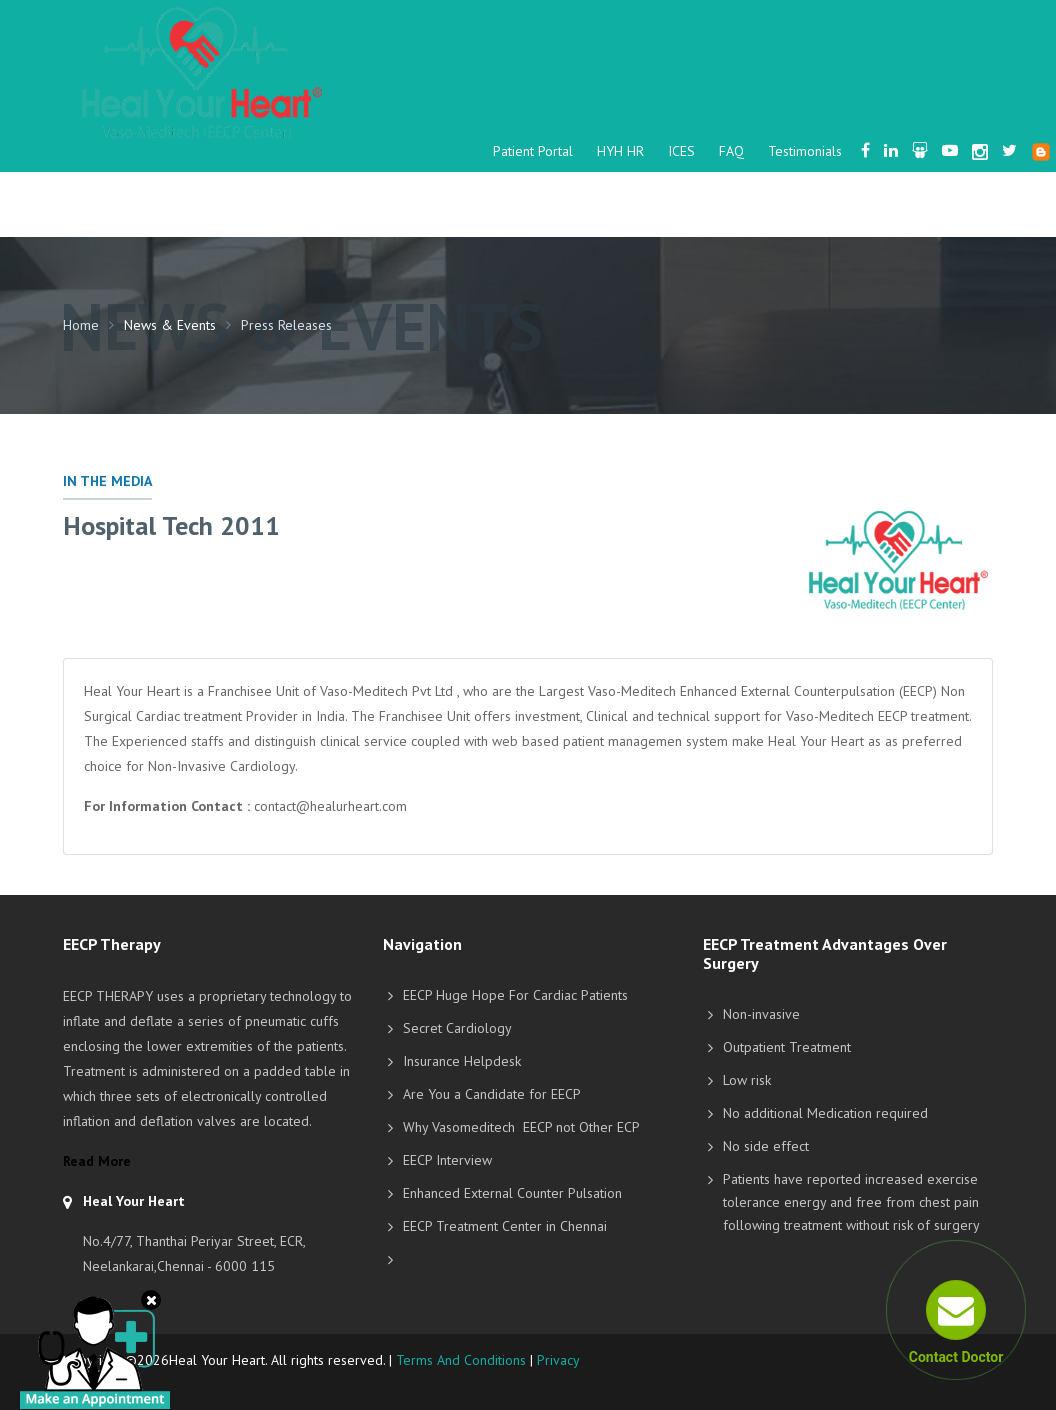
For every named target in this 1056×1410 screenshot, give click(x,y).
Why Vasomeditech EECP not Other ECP (521, 1127)
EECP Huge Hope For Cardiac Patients (515, 995)
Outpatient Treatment (787, 1047)
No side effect (766, 1146)
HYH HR (620, 151)
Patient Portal (533, 151)
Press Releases (286, 325)
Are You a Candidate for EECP (492, 1094)
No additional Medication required (825, 1113)
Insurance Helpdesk (462, 1061)
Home (81, 325)
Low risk (747, 1080)
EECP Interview (447, 1160)
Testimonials (805, 151)
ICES (681, 151)
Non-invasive (761, 1014)
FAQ (731, 151)
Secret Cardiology (457, 1028)
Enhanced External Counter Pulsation (512, 1193)
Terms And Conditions (461, 1360)
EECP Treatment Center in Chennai (505, 1226)
